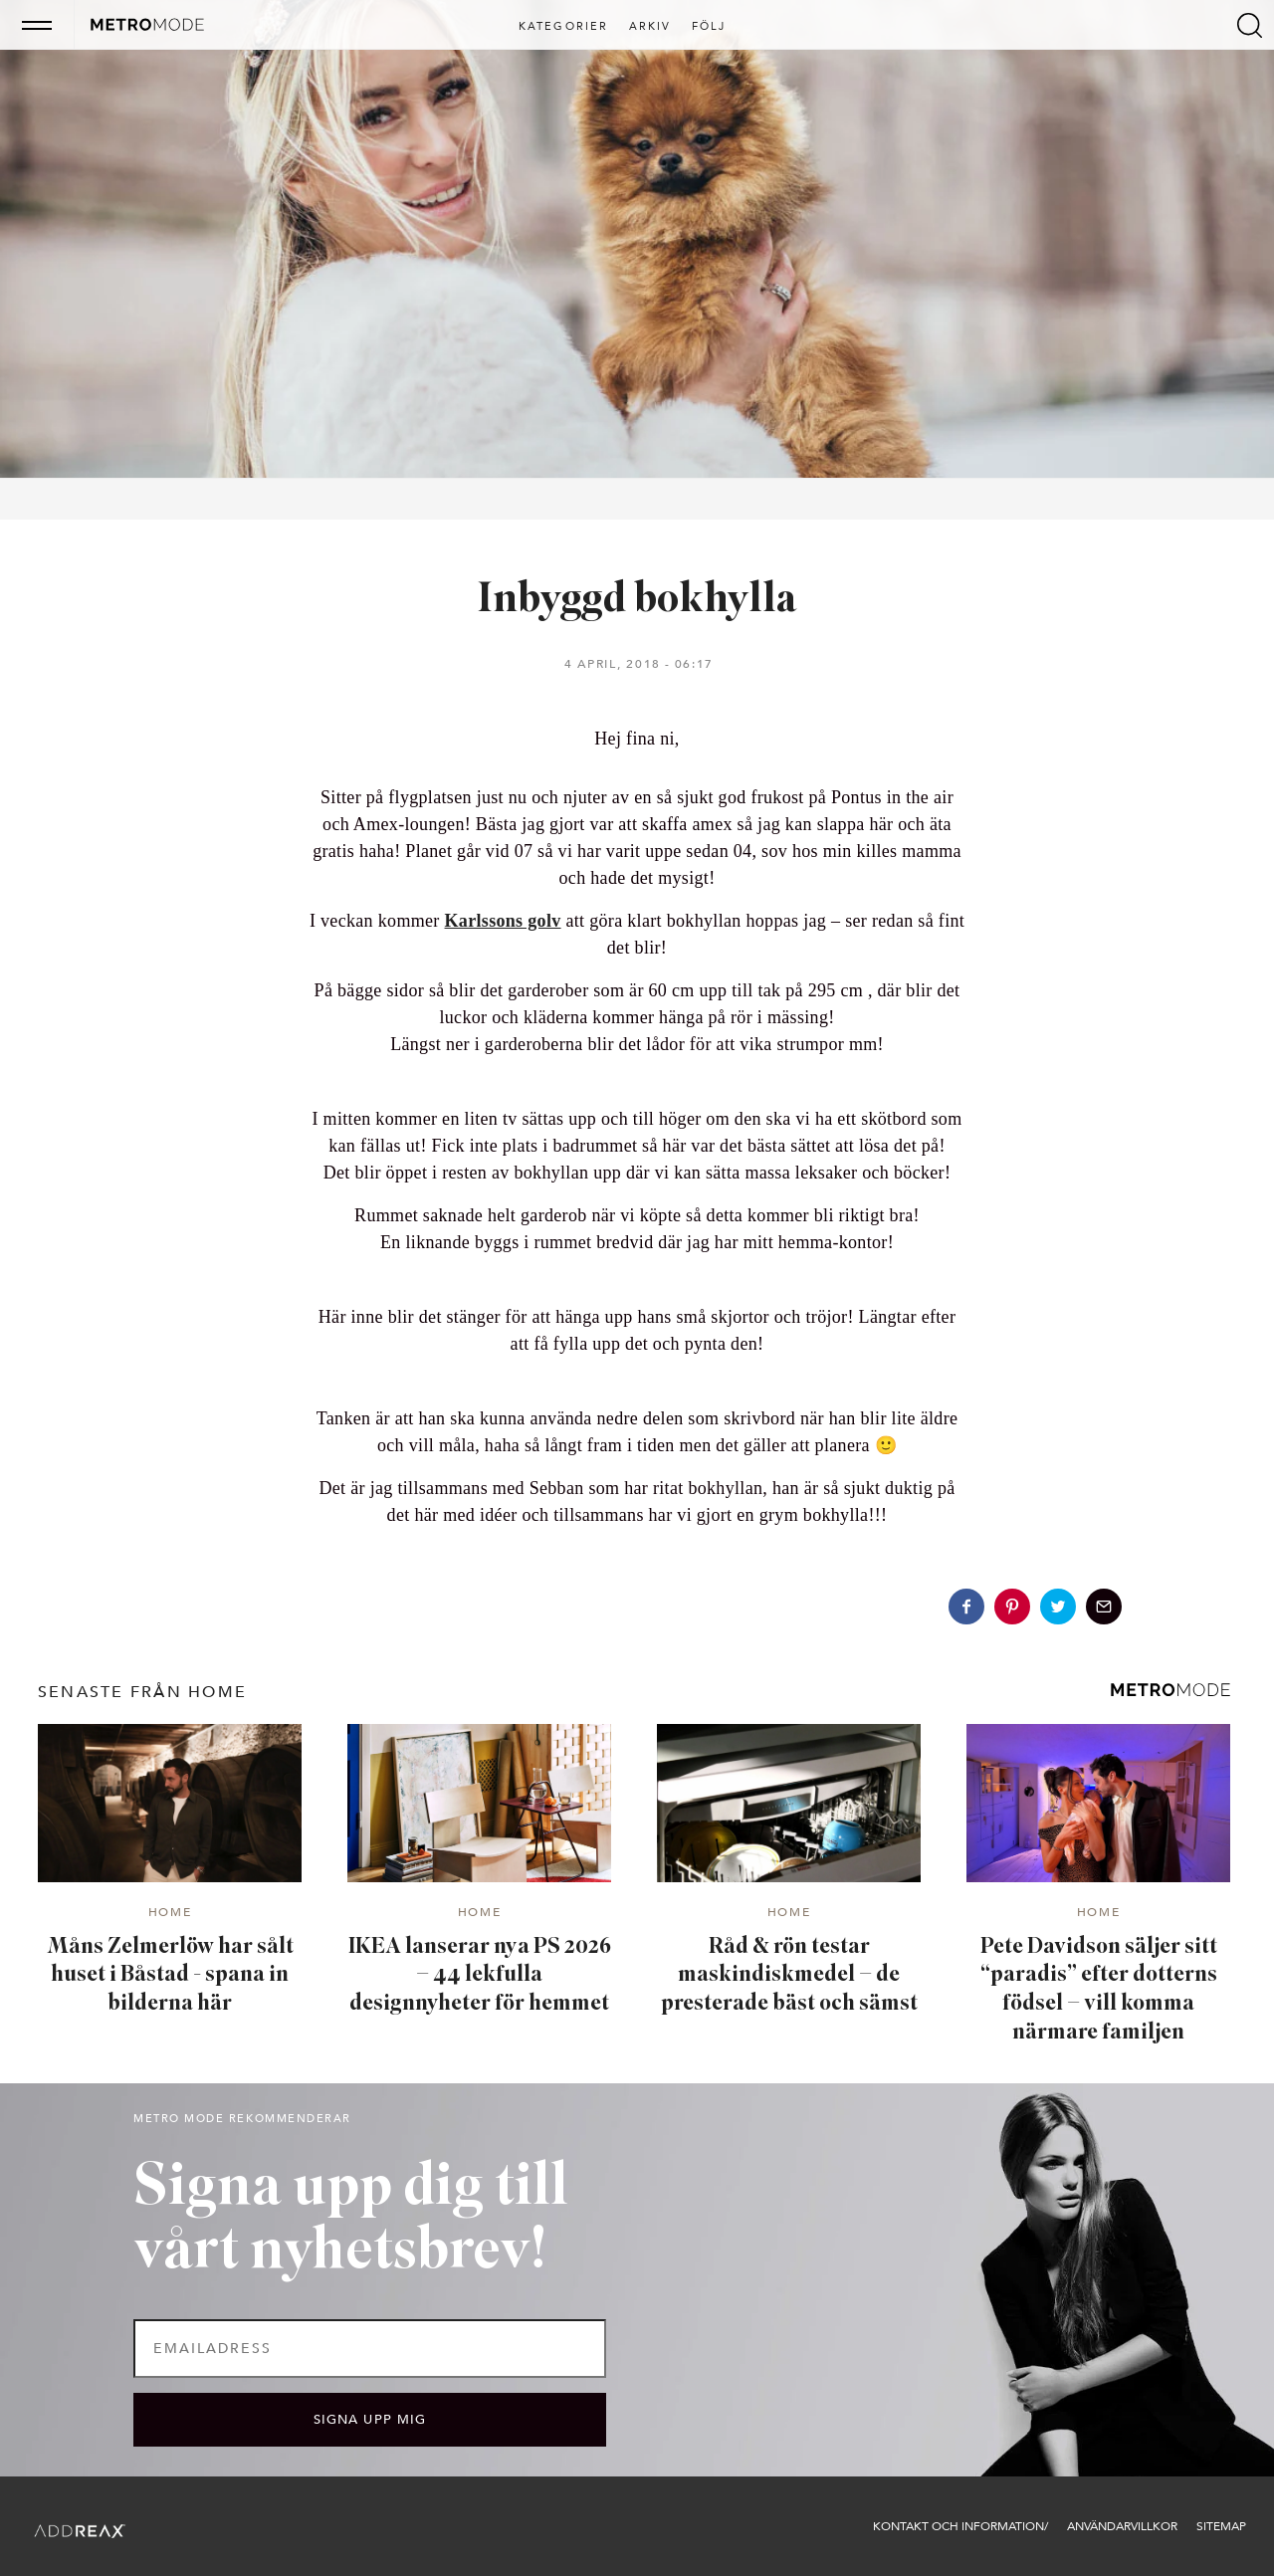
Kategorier (564, 27)
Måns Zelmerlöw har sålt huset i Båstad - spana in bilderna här (170, 1976)
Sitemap (1221, 2526)
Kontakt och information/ (960, 2526)
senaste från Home (142, 1692)
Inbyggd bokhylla (637, 600)
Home (170, 1913)
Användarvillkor (1122, 2526)
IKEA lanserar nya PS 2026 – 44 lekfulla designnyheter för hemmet (479, 1976)
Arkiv (650, 27)
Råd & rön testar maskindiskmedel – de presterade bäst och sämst (789, 1976)
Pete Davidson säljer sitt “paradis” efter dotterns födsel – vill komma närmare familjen (1098, 1990)
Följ (709, 27)
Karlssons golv (503, 921)
